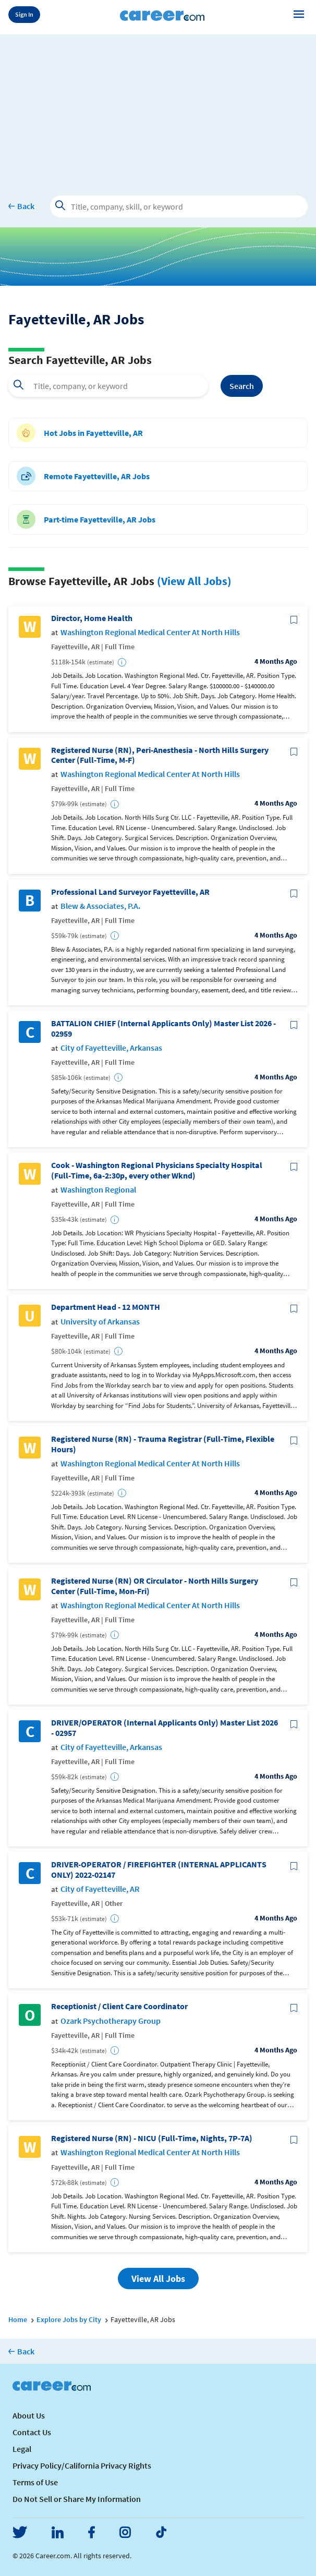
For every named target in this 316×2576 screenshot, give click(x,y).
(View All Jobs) (194, 581)
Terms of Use (35, 2482)
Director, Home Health (91, 618)
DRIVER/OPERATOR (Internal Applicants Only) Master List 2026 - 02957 (164, 1727)
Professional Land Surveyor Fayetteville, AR (130, 892)
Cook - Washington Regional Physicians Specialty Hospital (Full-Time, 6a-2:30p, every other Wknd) (156, 1170)
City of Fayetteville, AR (100, 1889)
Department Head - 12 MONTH (105, 1307)
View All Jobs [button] (158, 2279)
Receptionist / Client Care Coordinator (119, 2006)
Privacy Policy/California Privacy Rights (82, 2465)
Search (241, 386)
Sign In (24, 14)
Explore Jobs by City (69, 2319)
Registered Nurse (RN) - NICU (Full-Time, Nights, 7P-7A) (151, 2138)
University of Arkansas (100, 1322)
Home (17, 2319)
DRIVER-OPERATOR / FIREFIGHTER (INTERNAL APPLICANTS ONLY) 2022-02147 (158, 1869)
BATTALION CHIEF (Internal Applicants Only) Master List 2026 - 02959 (163, 1028)
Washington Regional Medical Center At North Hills (150, 632)
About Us (29, 2415)
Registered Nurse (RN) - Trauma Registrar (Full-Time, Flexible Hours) (162, 1444)
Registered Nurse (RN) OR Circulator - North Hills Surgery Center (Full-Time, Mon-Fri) (154, 1586)
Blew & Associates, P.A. (100, 906)
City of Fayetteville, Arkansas (111, 1048)
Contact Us (32, 2432)
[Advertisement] (158, 107)
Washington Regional (98, 1190)
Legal (22, 2449)
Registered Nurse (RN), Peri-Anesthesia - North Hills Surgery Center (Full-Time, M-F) (160, 755)
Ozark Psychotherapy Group (110, 2021)
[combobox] (108, 386)
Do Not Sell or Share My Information (77, 2499)
